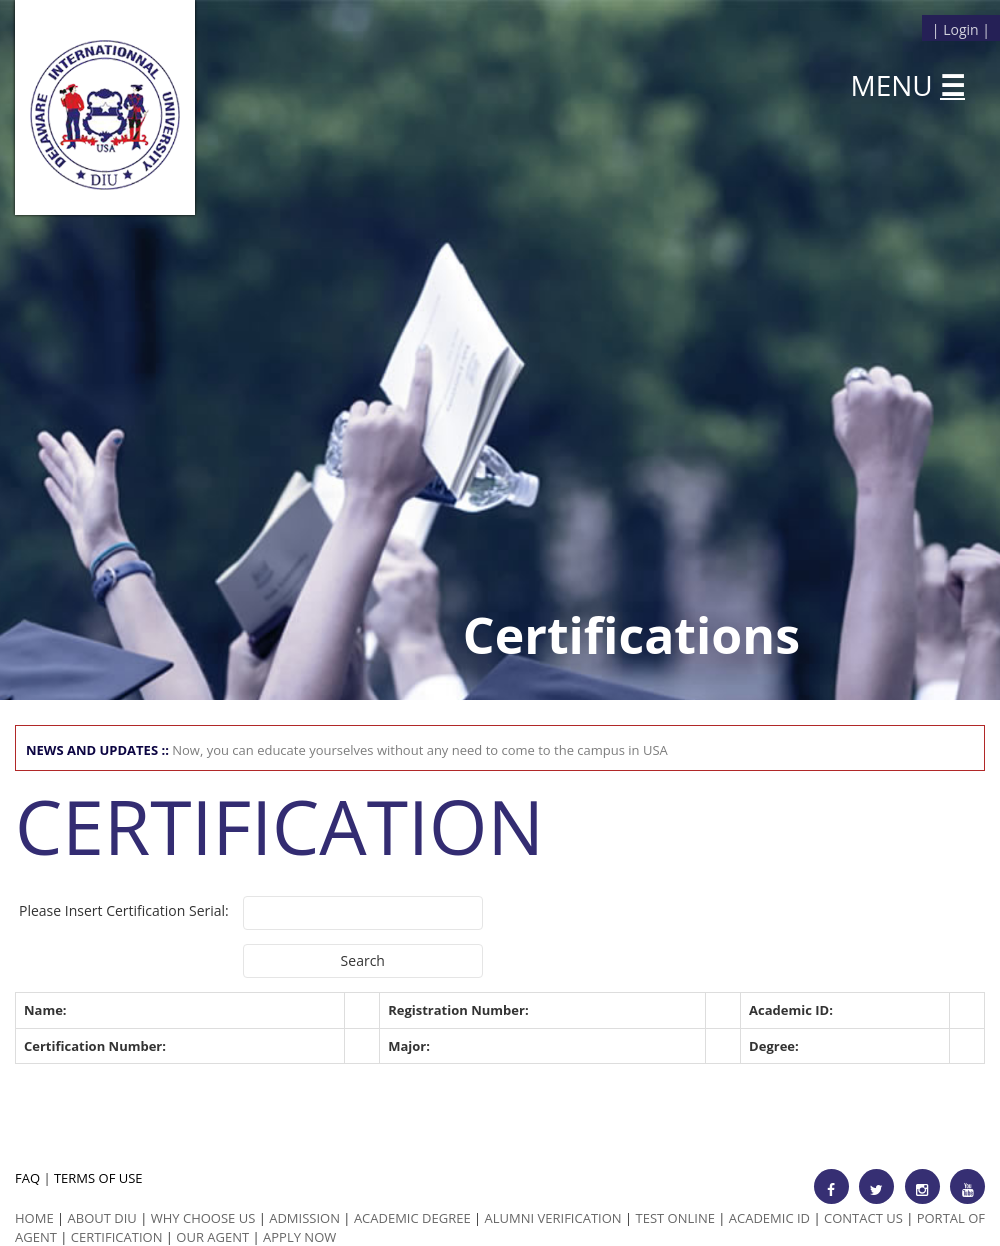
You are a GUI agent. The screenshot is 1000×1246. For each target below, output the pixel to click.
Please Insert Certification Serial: (124, 910)
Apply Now (299, 1237)
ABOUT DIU (102, 1218)
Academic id (769, 1218)
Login (960, 29)
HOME (34, 1218)
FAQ (27, 1178)
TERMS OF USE (98, 1178)
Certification (117, 1237)
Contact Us (863, 1218)
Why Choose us (203, 1218)
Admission (304, 1218)
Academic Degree (412, 1218)
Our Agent (212, 1237)
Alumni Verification (553, 1218)
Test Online (675, 1218)
